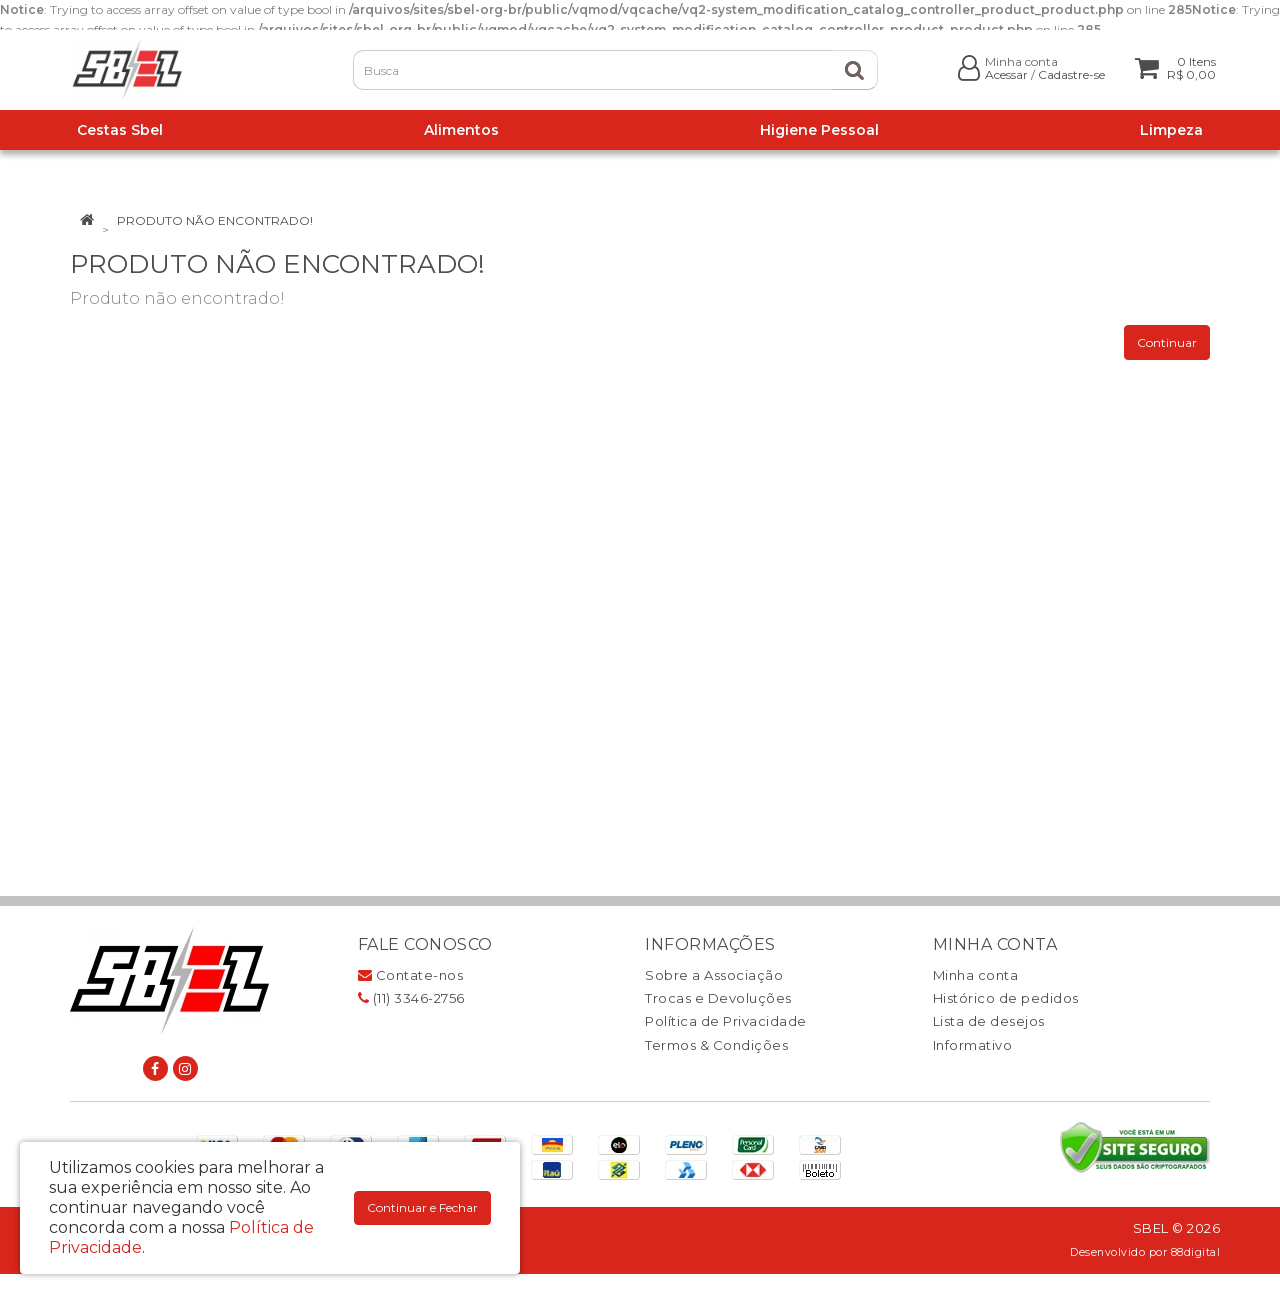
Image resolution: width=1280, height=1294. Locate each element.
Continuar (1167, 342)
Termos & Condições (716, 1045)
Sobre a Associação (714, 975)
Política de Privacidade (726, 1021)
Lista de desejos (989, 1021)
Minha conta (976, 975)
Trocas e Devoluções (718, 998)
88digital (1196, 1252)
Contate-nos (411, 975)
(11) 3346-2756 (411, 998)
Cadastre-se (1071, 74)
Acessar (1006, 74)
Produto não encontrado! (215, 220)
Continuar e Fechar (422, 1207)
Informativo (973, 1045)
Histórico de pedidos (1006, 998)
